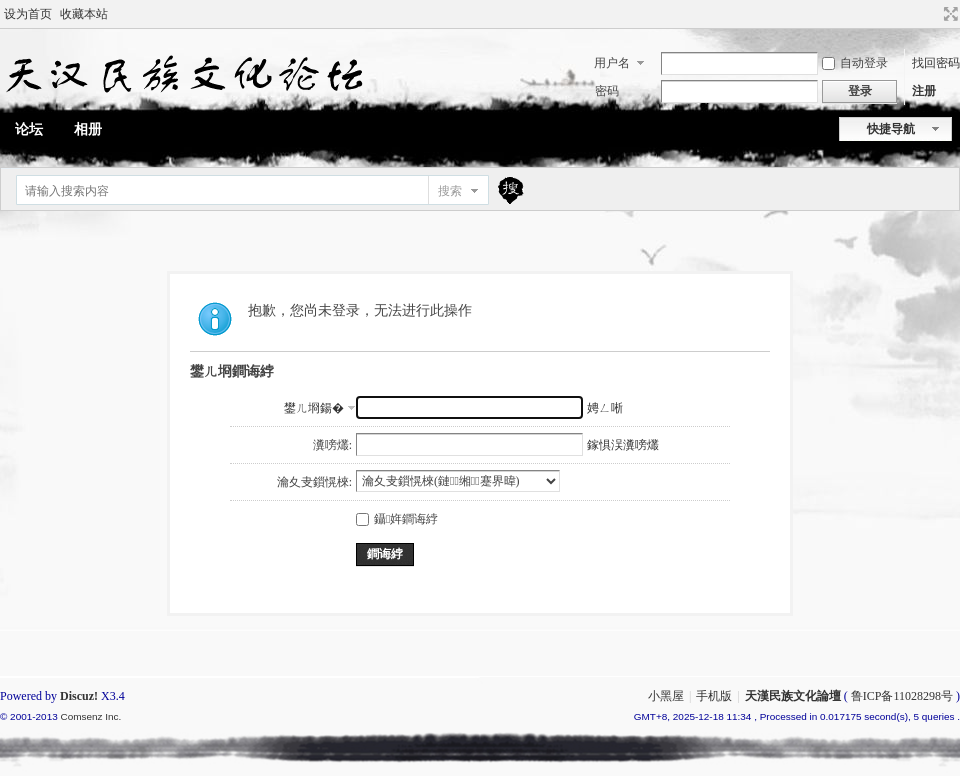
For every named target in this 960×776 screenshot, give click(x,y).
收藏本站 (84, 14)
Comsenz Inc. (90, 716)
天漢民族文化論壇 (793, 696)
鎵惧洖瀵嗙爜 (623, 445)
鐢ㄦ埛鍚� (314, 408)
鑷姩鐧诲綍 (397, 519)
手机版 (714, 696)
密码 (607, 91)
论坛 (29, 129)
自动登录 (855, 63)
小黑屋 (666, 696)
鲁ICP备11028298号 (902, 696)
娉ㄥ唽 (605, 408)
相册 (88, 129)
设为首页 (28, 14)
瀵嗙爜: (332, 445)
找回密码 (936, 63)
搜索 (450, 191)
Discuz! (79, 696)
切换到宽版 (948, 14)
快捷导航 (891, 129)
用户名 (612, 63)
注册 (924, 91)
